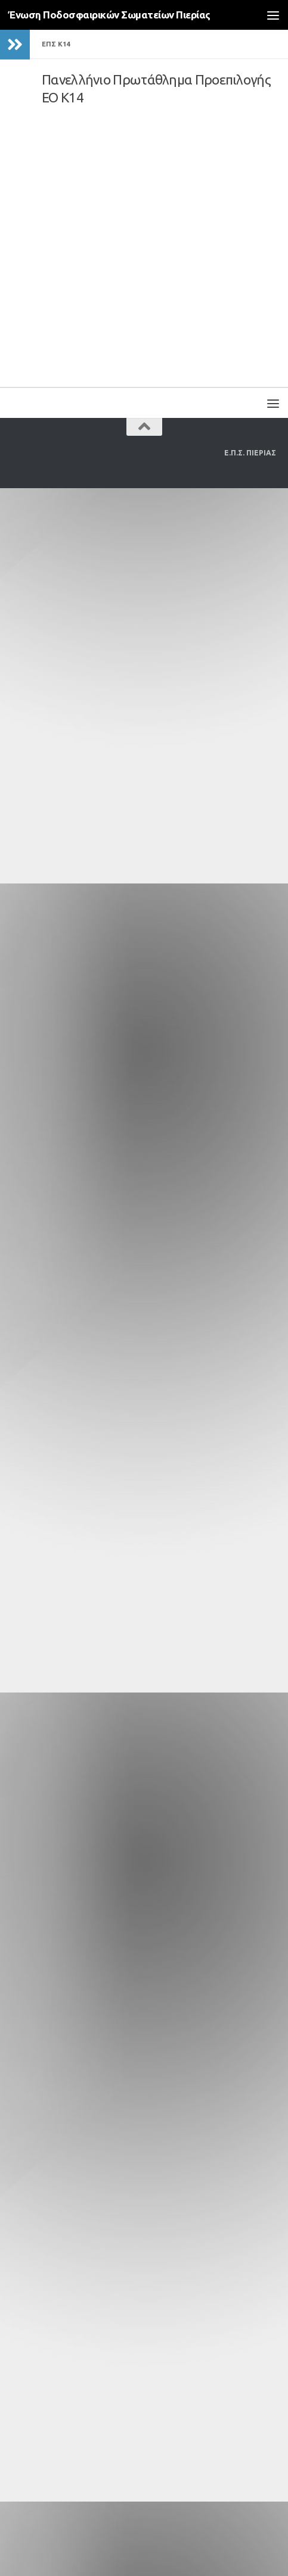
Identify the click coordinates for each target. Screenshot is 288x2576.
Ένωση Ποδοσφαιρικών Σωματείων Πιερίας (109, 14)
